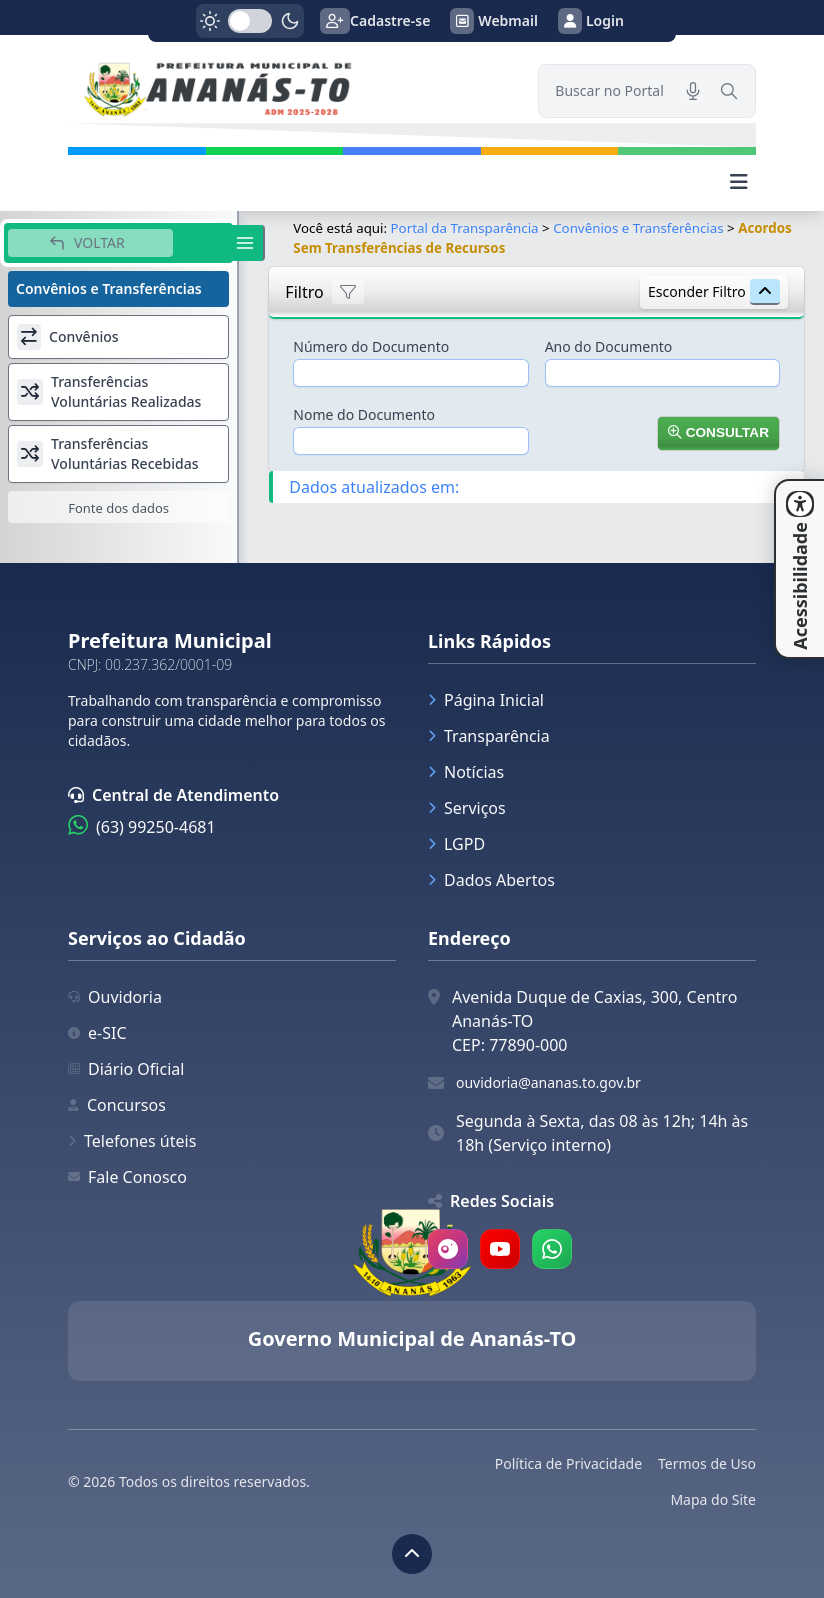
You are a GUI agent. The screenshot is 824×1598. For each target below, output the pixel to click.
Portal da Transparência (465, 228)
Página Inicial (486, 700)
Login (591, 21)
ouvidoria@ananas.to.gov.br (548, 1082)
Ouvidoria (115, 997)
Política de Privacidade (568, 1463)
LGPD (456, 844)
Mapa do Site (713, 1499)
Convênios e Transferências (638, 228)
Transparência (489, 736)
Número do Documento (371, 346)
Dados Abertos (491, 880)
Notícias (466, 772)
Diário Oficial (126, 1069)
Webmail (494, 21)
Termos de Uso (707, 1463)
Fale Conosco (127, 1177)
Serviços (467, 808)
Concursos (117, 1105)
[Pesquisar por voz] (693, 91)
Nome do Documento (364, 414)
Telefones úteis (132, 1141)
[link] (291, 91)
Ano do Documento (609, 346)
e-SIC (97, 1033)
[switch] (250, 21)
